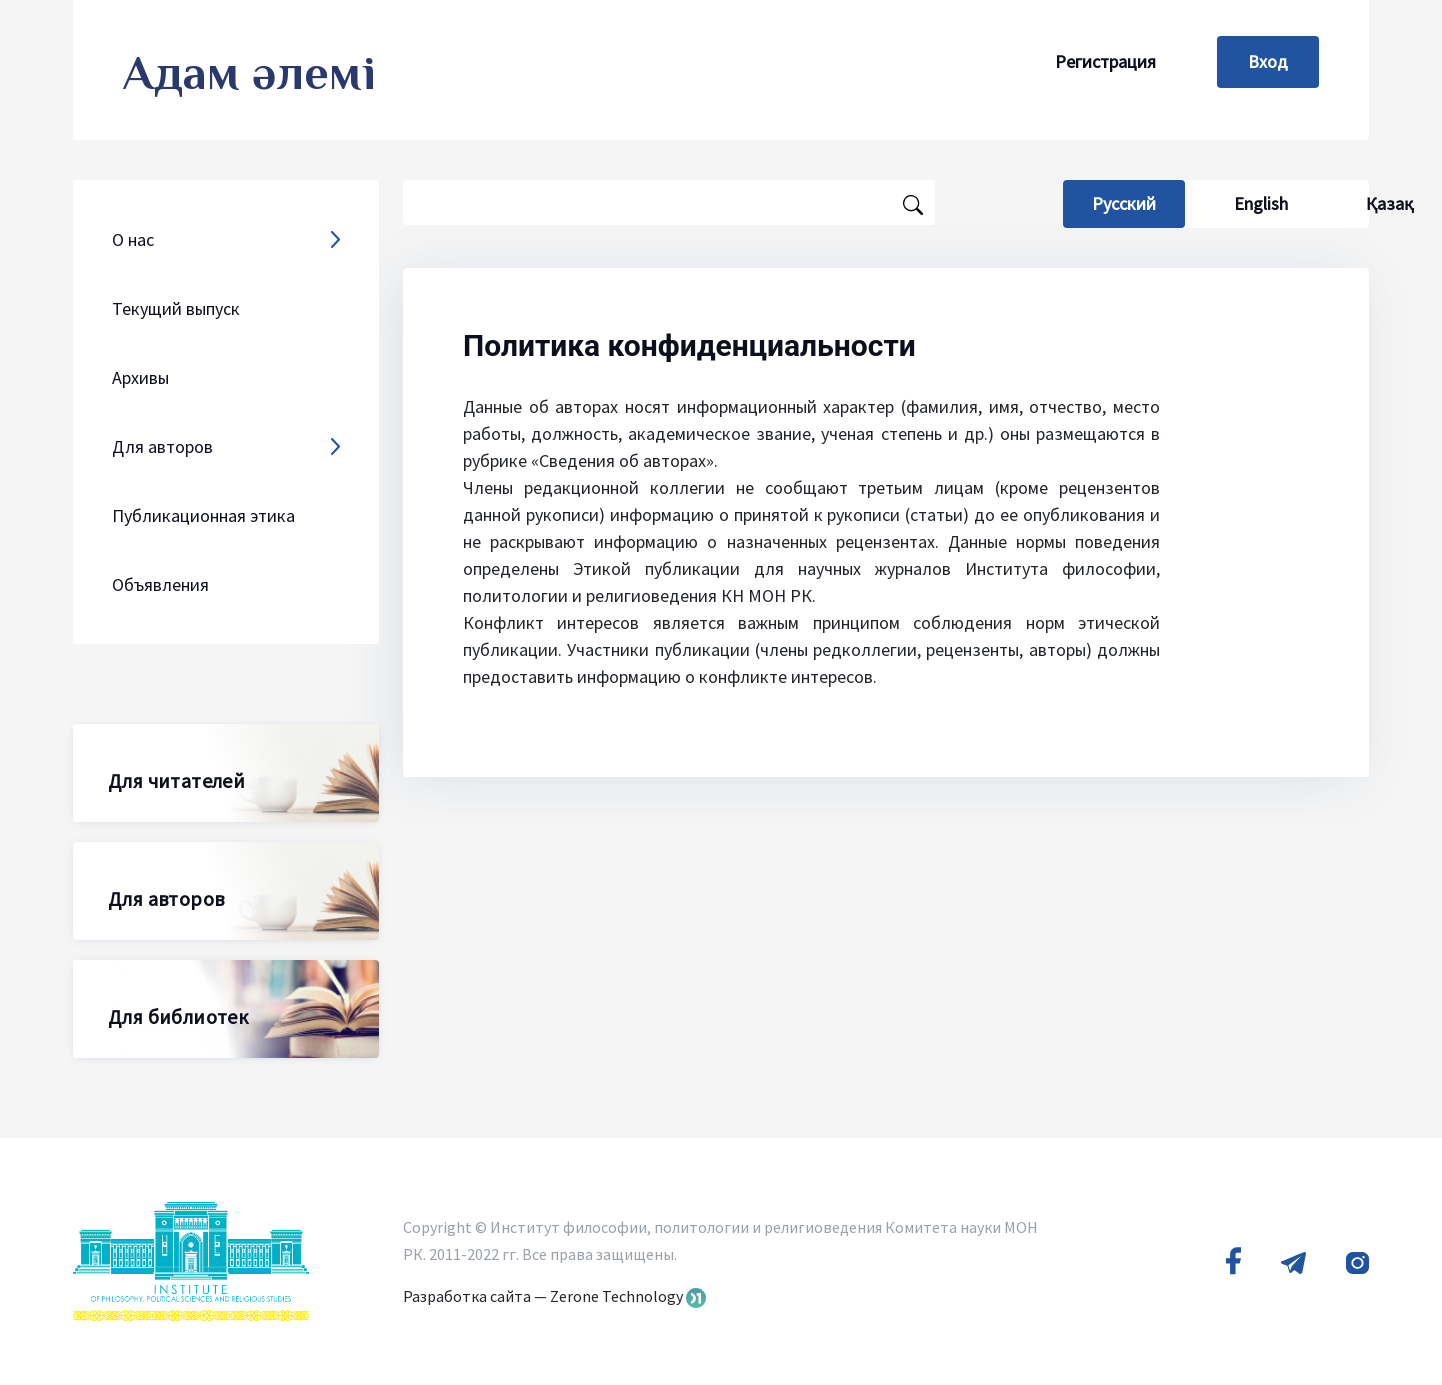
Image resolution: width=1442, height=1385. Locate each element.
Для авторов (166, 898)
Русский (1138, 203)
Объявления (160, 584)
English (1261, 203)
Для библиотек (178, 1016)
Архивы (140, 377)
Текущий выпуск (176, 308)
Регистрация (1105, 61)
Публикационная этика (203, 515)
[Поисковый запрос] (669, 202)
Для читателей (176, 780)
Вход (1268, 61)
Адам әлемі (249, 73)
